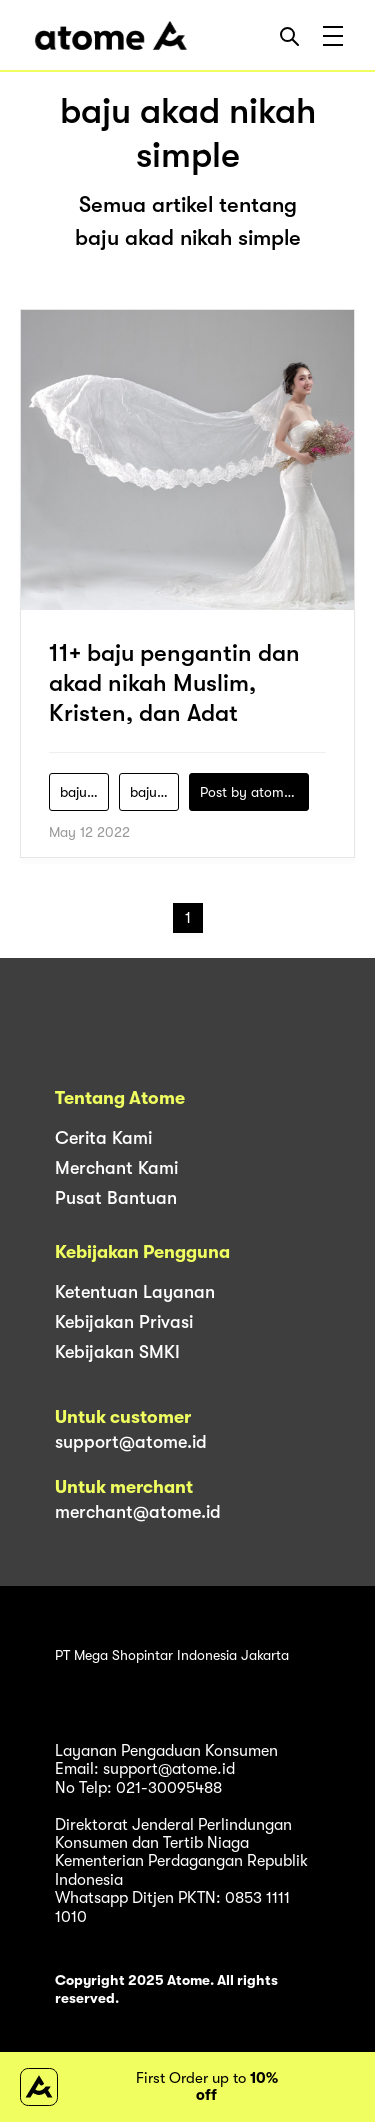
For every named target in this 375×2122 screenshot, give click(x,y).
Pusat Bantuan (116, 1198)
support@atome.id (131, 1442)
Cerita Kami (103, 1138)
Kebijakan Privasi (124, 1322)
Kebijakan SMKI (117, 1352)
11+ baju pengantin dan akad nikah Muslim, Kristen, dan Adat (174, 683)
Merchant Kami (116, 1168)
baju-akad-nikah (84, 792)
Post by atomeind (254, 792)
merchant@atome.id (138, 1512)
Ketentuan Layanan (135, 1292)
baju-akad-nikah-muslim (154, 792)
